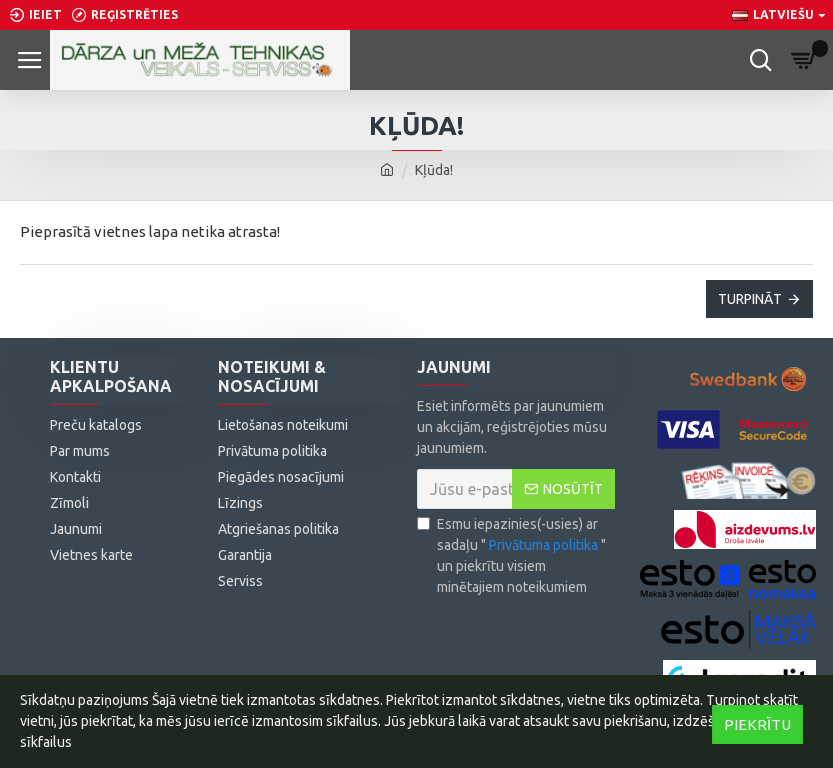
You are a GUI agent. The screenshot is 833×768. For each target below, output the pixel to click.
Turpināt (750, 299)
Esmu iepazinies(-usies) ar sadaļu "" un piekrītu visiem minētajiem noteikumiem (511, 555)
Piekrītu (757, 724)
